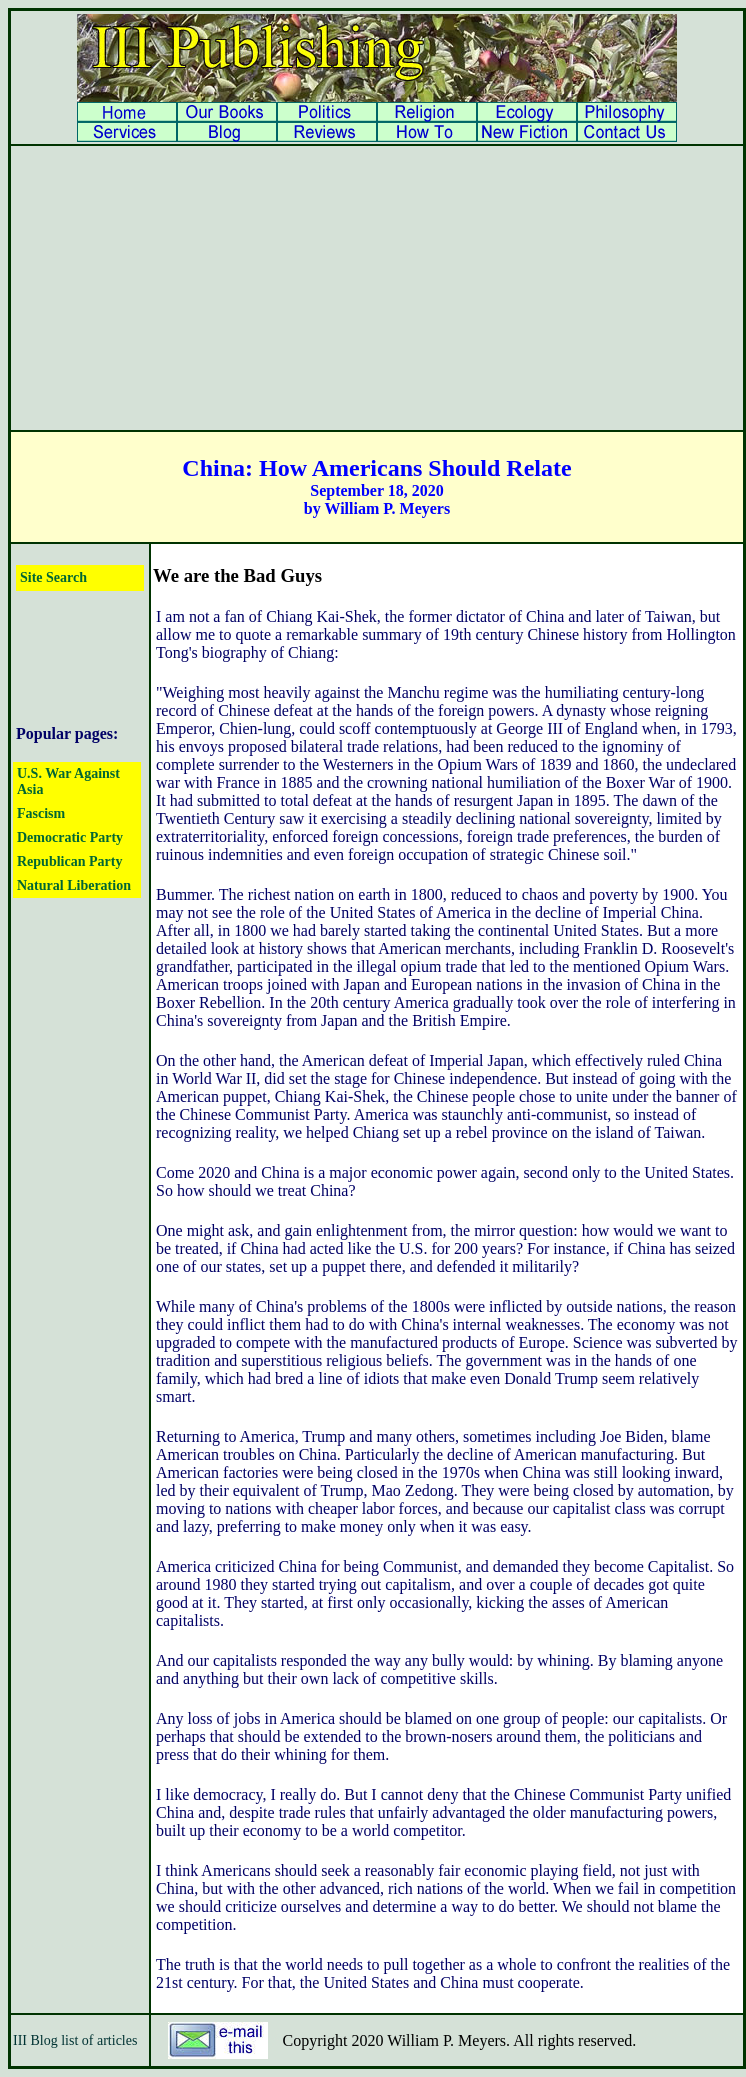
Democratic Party (70, 837)
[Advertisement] (377, 288)
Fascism (41, 813)
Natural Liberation (74, 885)
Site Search (53, 577)
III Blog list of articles (75, 2040)
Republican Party (69, 861)
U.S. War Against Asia (68, 781)
